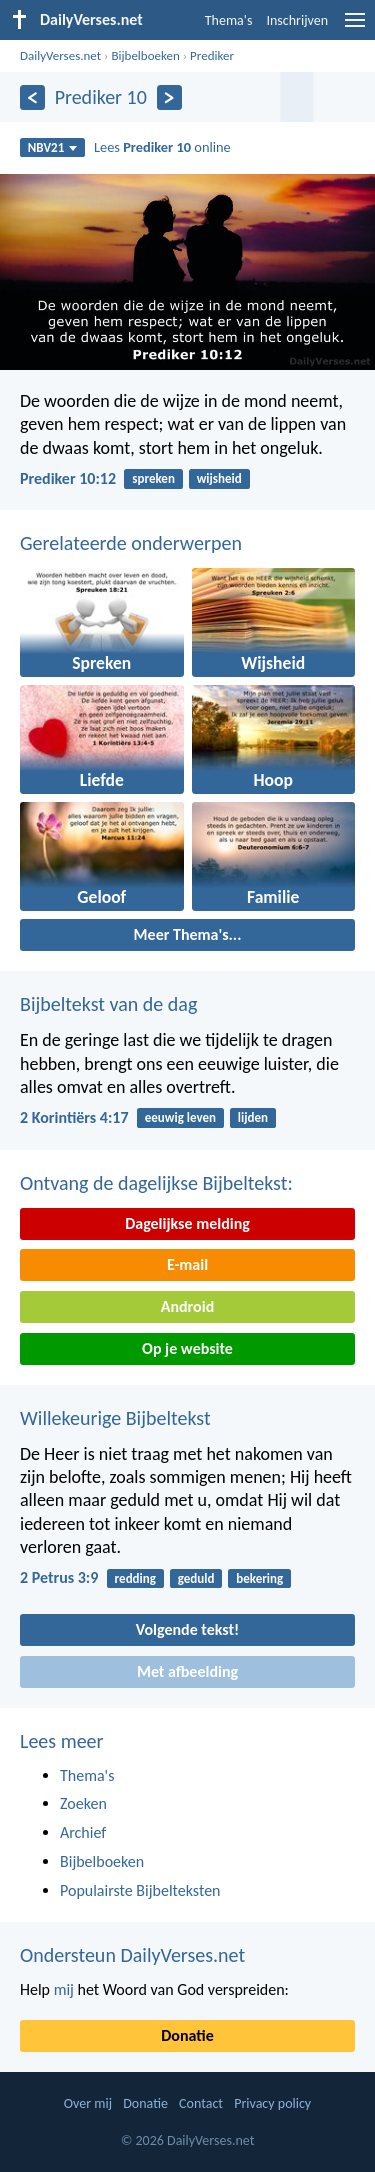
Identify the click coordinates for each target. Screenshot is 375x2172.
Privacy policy (272, 2103)
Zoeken (83, 1803)
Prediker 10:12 (68, 478)
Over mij (88, 2103)
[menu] (355, 27)
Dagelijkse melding (187, 1223)
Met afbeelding (187, 1671)
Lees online (162, 147)
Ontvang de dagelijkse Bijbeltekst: (156, 1183)
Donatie (187, 2035)
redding (135, 1578)
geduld (196, 1578)
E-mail (187, 1264)
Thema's (229, 20)
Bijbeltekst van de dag (108, 1004)
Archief (83, 1832)
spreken (153, 478)
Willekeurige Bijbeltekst (115, 1418)
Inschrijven (297, 20)
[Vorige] (32, 97)
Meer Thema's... (188, 934)
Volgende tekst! (187, 1629)
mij (64, 1989)
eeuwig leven (180, 1117)
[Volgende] (169, 97)
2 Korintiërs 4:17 (74, 1117)
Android (187, 1306)
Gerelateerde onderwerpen (131, 543)
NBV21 (53, 147)
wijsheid (219, 478)
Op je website (187, 1348)
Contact (201, 2103)
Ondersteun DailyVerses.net (132, 1955)
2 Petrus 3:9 (59, 1577)
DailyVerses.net (60, 55)
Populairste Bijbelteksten (140, 1890)
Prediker (212, 55)
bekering (259, 1578)
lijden (253, 1117)
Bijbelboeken (145, 55)
